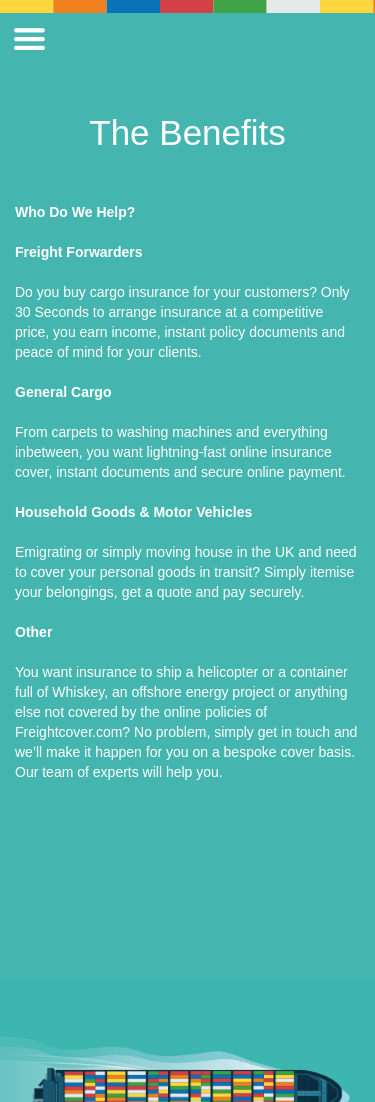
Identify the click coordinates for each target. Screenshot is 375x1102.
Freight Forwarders (79, 252)
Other (33, 632)
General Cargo (63, 392)
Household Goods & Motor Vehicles (133, 512)
